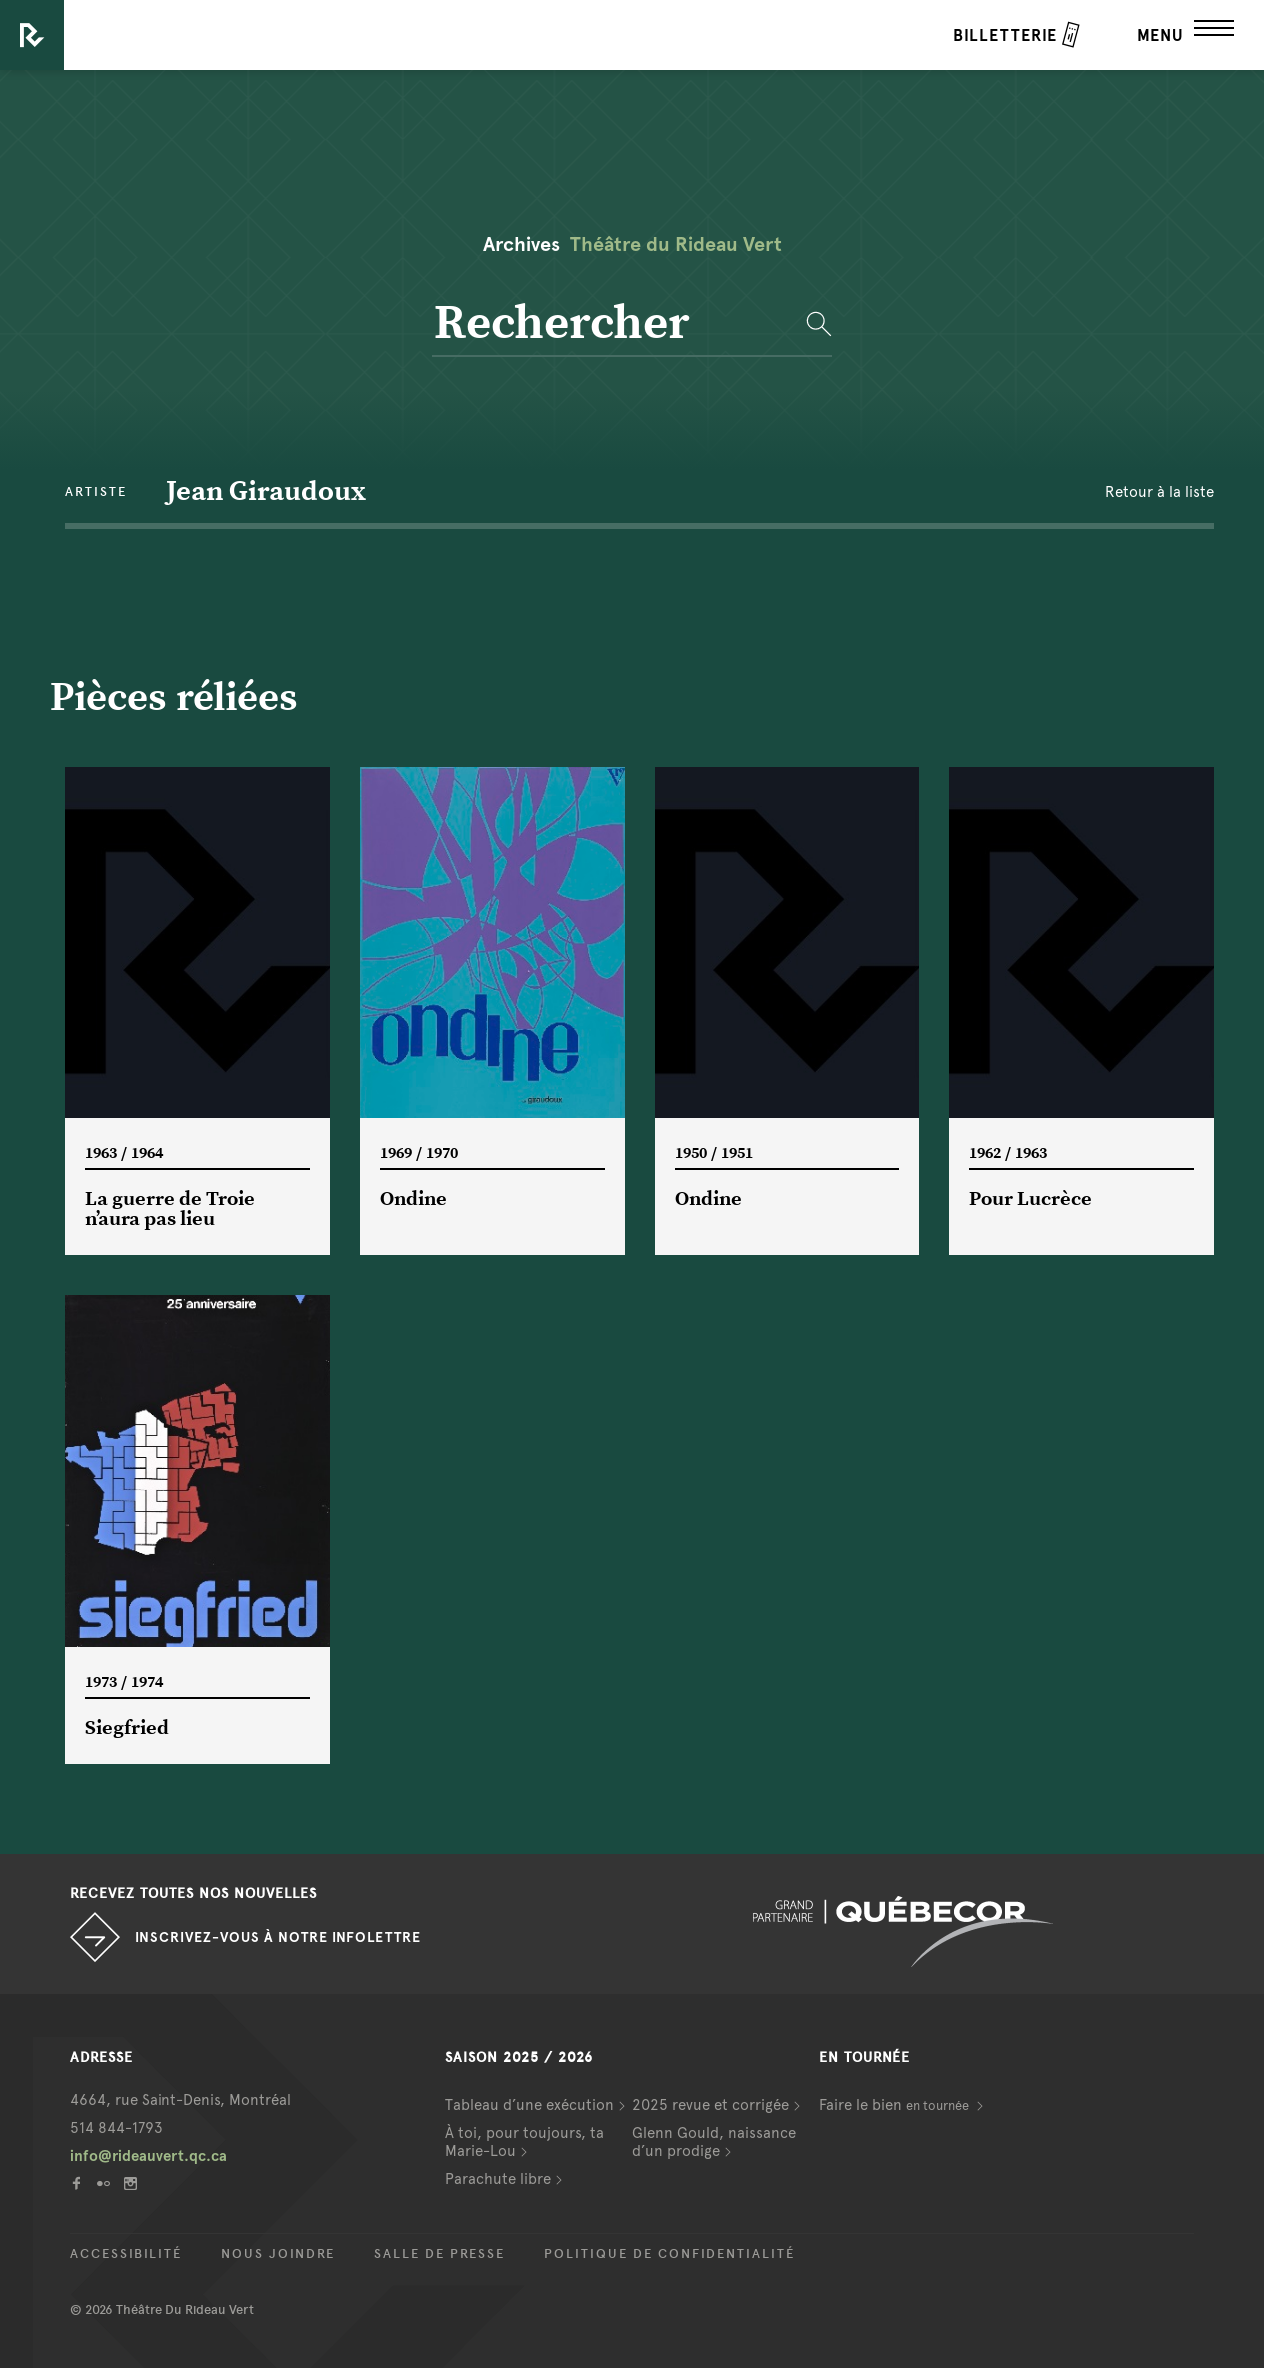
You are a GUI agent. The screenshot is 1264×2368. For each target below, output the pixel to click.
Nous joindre (278, 2254)
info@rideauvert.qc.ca (148, 2156)
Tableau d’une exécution (529, 2105)
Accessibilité (126, 2254)
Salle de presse (439, 2254)
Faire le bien (895, 2105)
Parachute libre (498, 2179)
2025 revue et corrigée (710, 2105)
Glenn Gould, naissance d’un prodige (714, 2142)
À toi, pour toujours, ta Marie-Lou (524, 2142)
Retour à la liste (1159, 492)
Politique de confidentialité (669, 2254)
